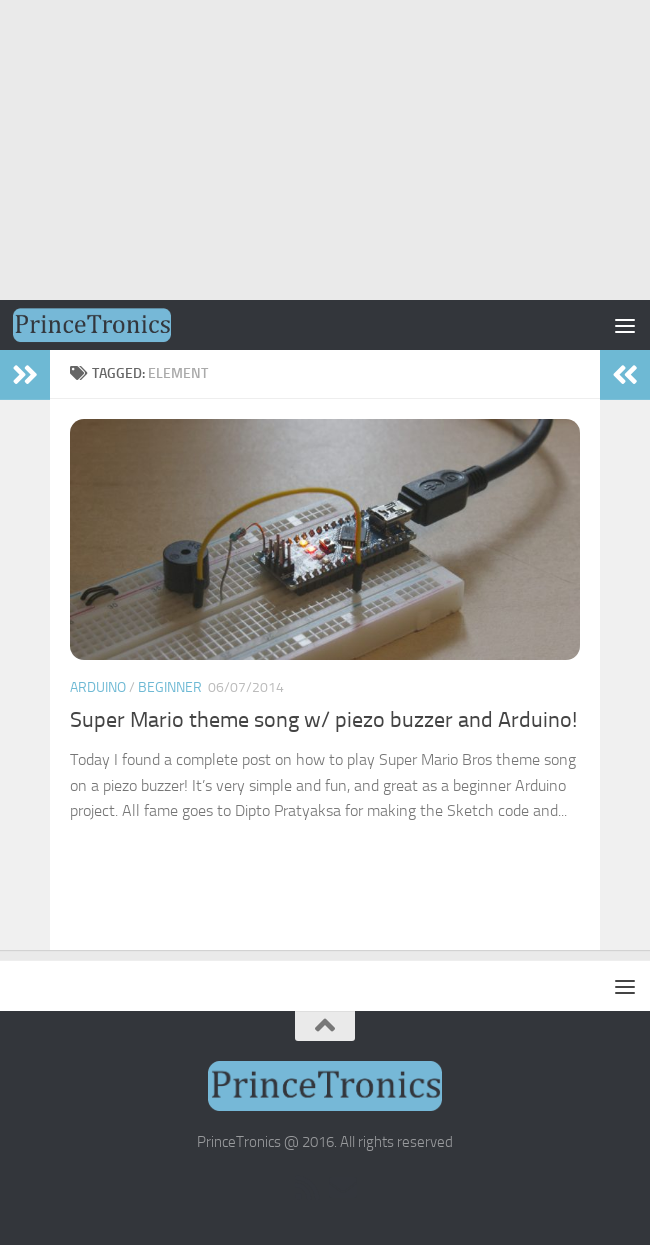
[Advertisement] (325, 150)
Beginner (170, 687)
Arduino (98, 687)
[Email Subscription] (343, 1188)
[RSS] (307, 1188)
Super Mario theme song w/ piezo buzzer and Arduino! (323, 720)
